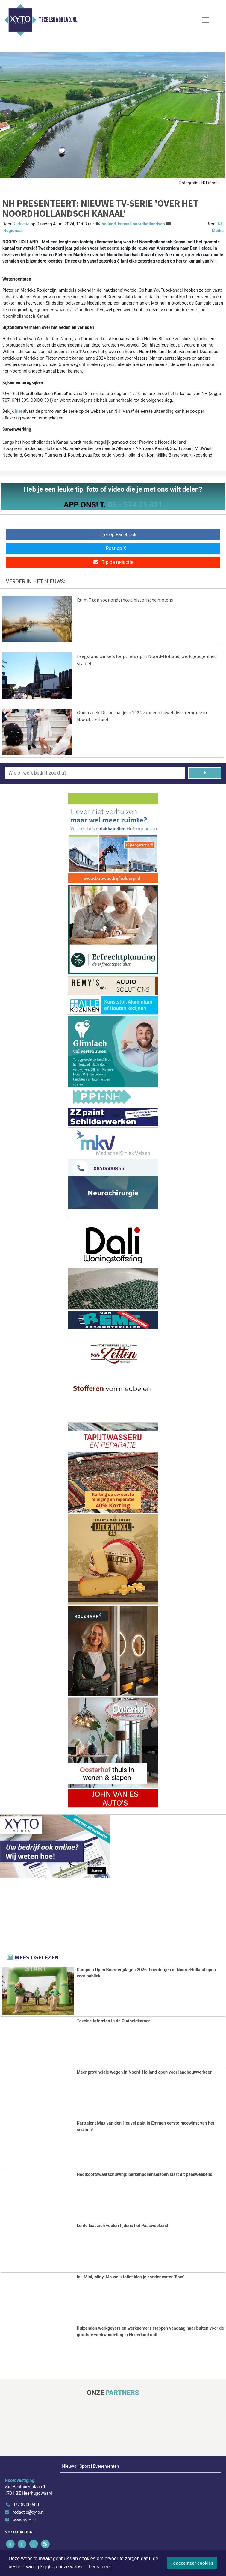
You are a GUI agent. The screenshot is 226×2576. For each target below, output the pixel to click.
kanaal (124, 224)
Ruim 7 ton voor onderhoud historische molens (125, 600)
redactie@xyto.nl (29, 2511)
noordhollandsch (149, 224)
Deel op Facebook (113, 534)
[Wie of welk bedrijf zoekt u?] (95, 773)
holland (109, 224)
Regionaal (13, 230)
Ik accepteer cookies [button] (192, 2563)
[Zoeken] (205, 773)
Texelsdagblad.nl (58, 20)
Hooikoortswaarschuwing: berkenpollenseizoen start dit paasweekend (144, 2174)
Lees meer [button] (100, 2566)
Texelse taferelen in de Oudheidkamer (113, 2021)
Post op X (113, 548)
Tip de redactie (113, 562)
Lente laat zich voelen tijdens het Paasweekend (122, 2225)
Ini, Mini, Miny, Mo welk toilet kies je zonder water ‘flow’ (130, 2276)
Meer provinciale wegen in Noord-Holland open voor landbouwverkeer (144, 2072)
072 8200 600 (26, 2503)
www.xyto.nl (24, 2519)
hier (18, 411)
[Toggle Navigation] (205, 20)
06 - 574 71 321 (135, 504)
